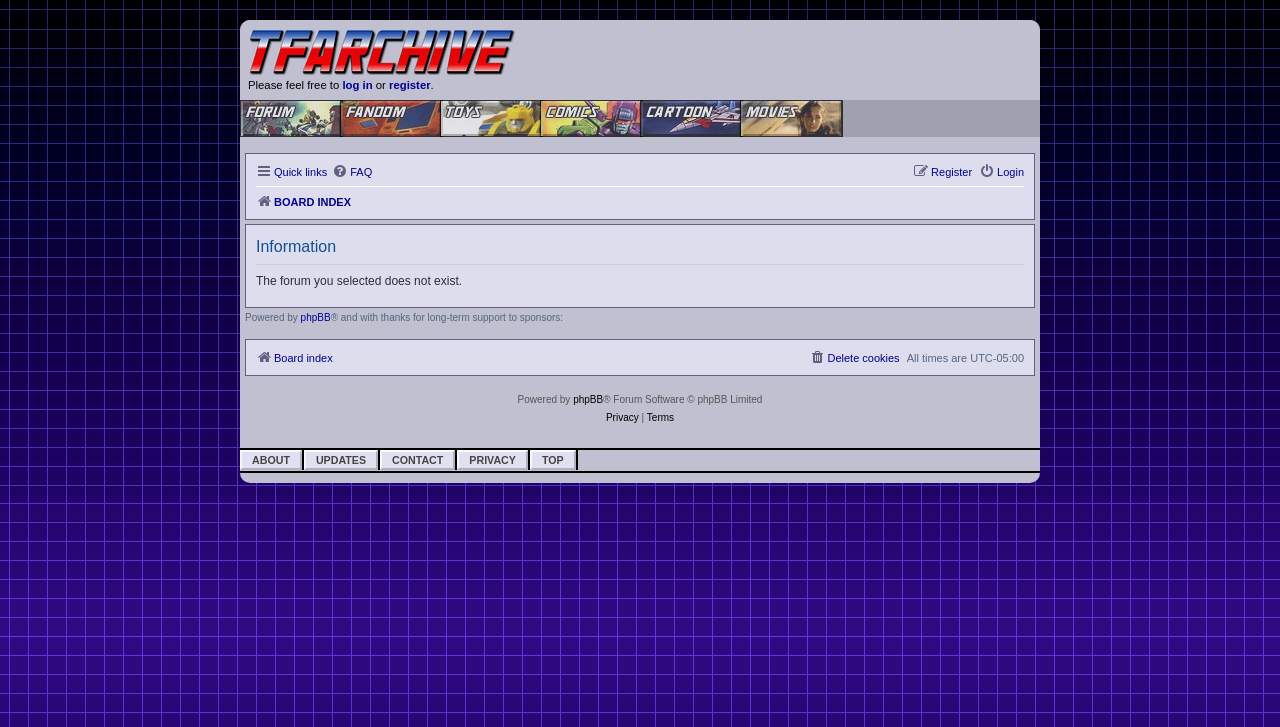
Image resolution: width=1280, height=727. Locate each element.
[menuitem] (352, 172)
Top (553, 460)
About (271, 460)
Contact (417, 460)
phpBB (316, 317)
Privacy (492, 460)
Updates (341, 460)
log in (357, 85)
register (410, 85)
